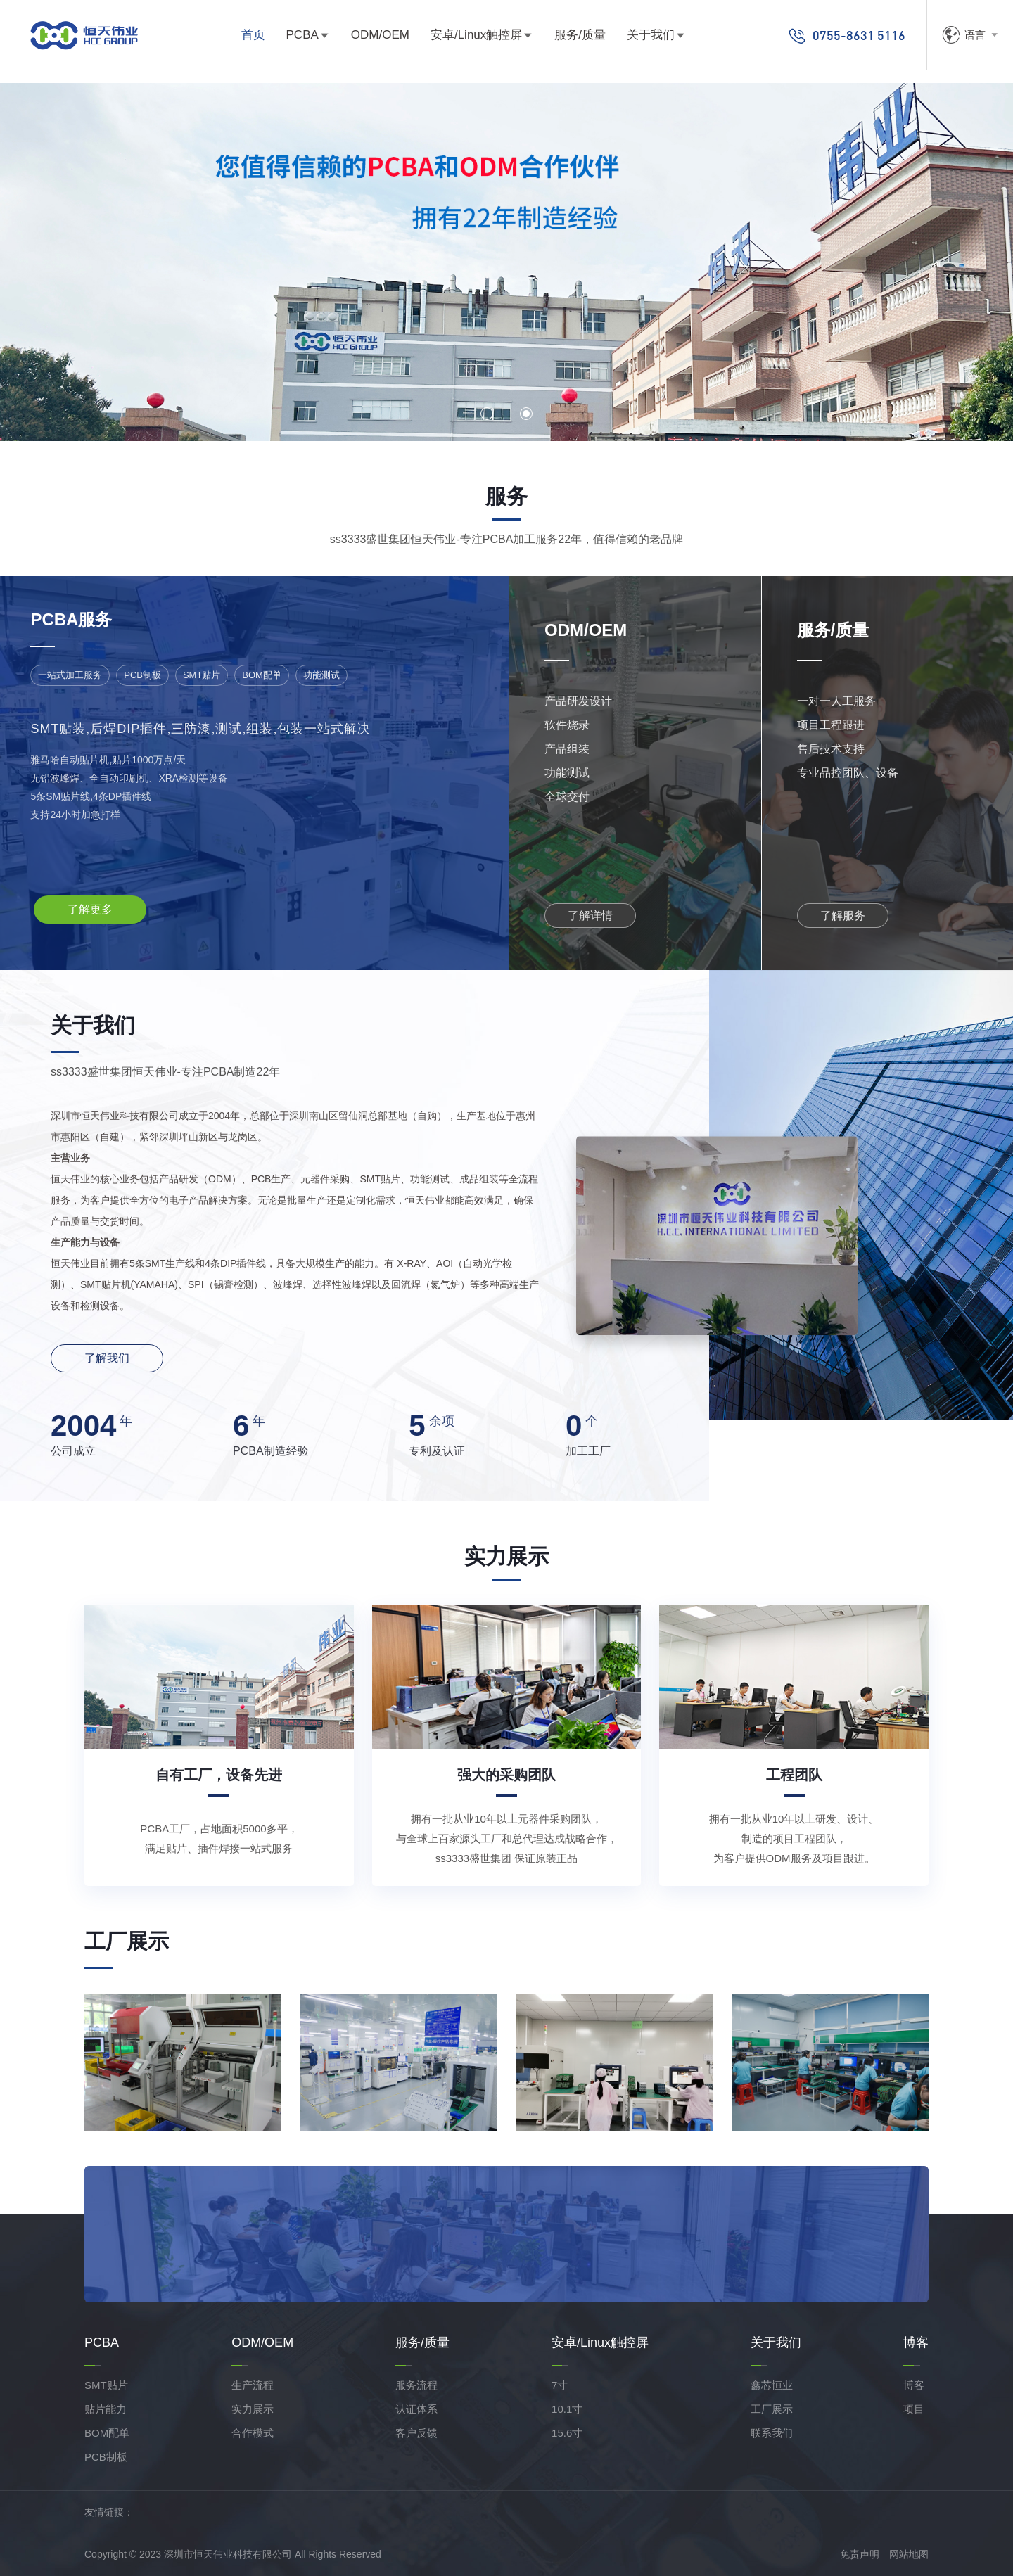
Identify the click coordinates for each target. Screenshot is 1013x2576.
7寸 (560, 2385)
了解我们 (106, 1358)
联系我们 (772, 2433)
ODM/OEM (380, 35)
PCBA (302, 35)
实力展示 (252, 2409)
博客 (913, 2385)
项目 (913, 2409)
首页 (253, 35)
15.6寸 (567, 2433)
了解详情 (590, 916)
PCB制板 (105, 2457)
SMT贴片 (106, 2385)
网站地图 (909, 2554)
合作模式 (252, 2433)
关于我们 (651, 35)
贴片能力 (105, 2409)
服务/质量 (580, 35)
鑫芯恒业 (772, 2385)
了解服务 (842, 916)
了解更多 (90, 909)
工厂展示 (772, 2409)
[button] (486, 413)
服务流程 (416, 2385)
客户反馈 (416, 2433)
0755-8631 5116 (847, 35)
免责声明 (859, 2554)
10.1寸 (567, 2409)
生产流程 (252, 2385)
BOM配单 (106, 2433)
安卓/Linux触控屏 (476, 35)
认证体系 (416, 2409)
